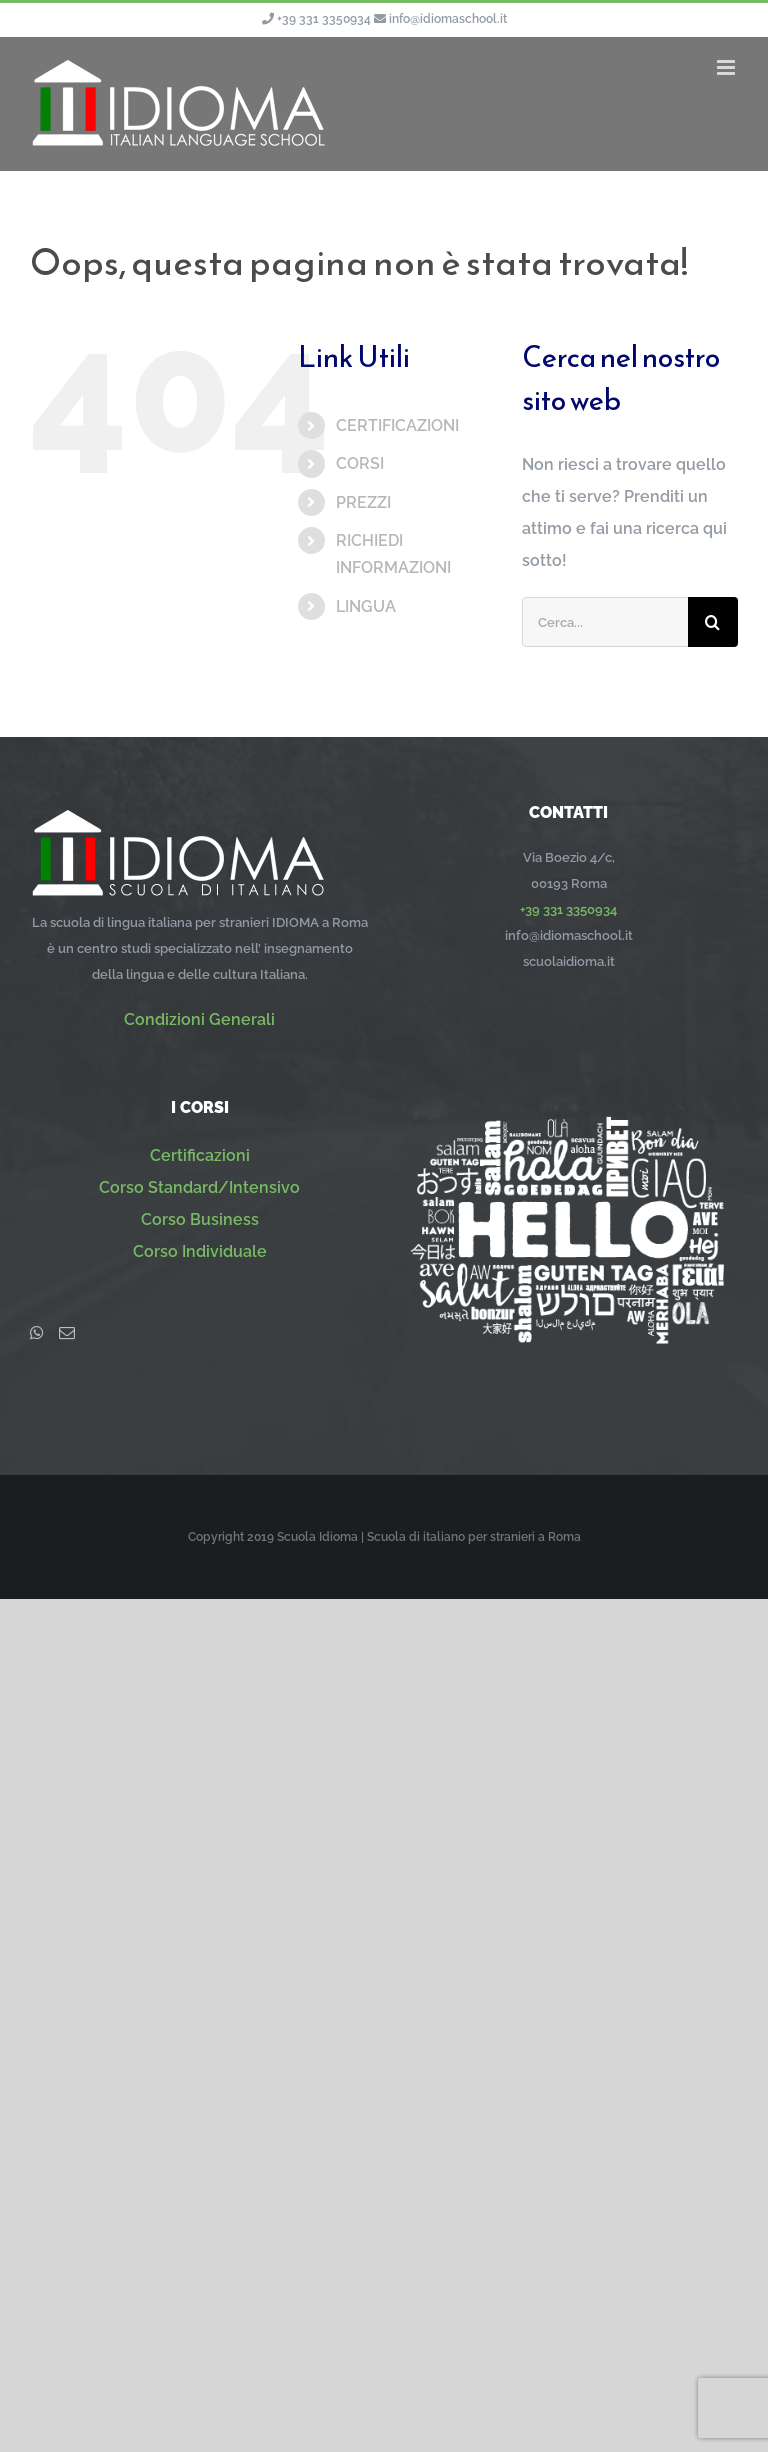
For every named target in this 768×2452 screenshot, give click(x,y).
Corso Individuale (200, 1251)
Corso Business (200, 1219)
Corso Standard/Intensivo (199, 1187)
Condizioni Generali (199, 1019)
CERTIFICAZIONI (397, 425)
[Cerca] (713, 622)
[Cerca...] (605, 622)
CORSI (360, 463)
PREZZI (363, 502)
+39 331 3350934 (324, 19)
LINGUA (366, 606)
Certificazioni (200, 1155)
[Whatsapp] (37, 1333)
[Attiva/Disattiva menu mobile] (727, 67)
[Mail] (67, 1333)
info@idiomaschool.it (448, 19)
